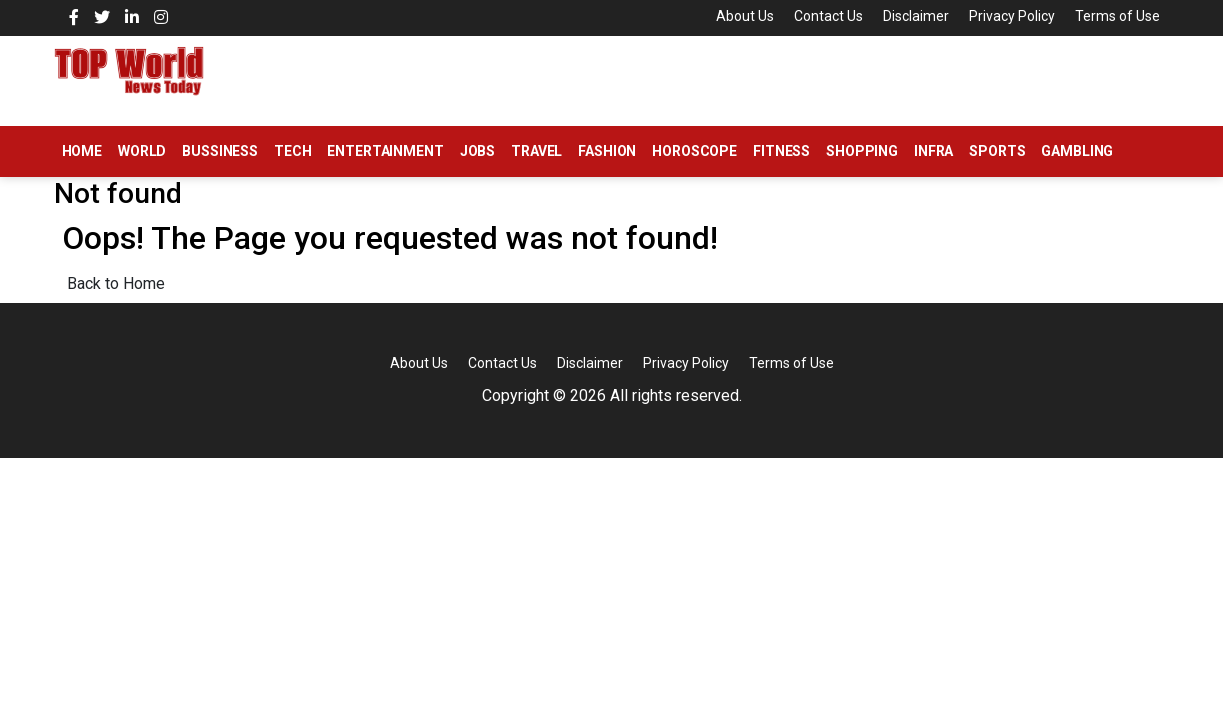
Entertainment (385, 151)
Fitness (781, 151)
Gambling (1077, 151)
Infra (933, 151)
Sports (997, 151)
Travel (536, 151)
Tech (292, 151)
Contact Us (828, 16)
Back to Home (116, 283)
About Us (745, 16)
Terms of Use (1117, 16)
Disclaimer (916, 16)
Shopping (862, 151)
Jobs (477, 151)
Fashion (607, 151)
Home (82, 151)
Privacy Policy (1012, 16)
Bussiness (220, 151)
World (142, 151)
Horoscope (694, 151)
